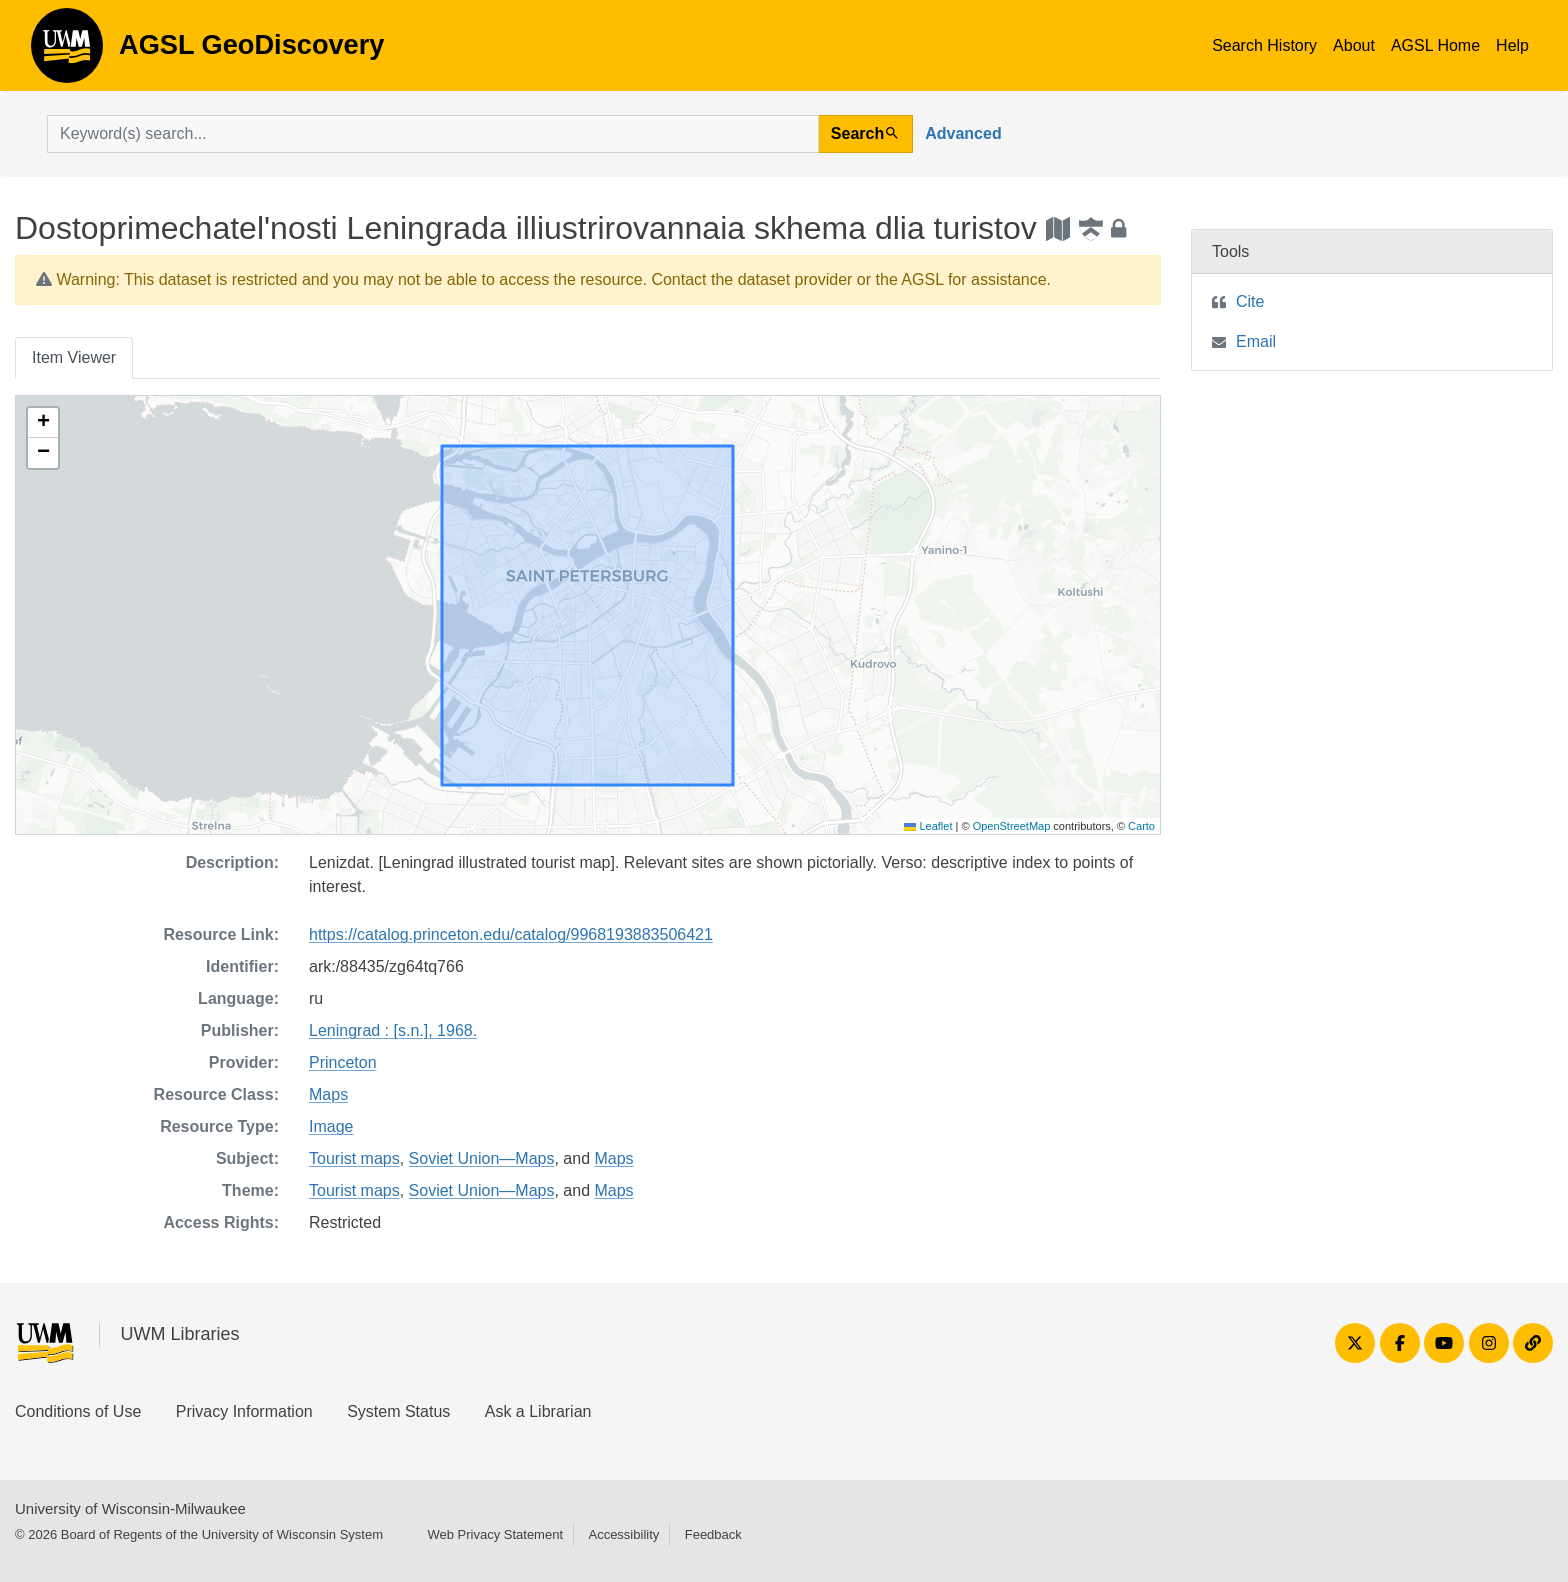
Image (331, 1126)
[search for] (433, 134)
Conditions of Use (78, 1411)
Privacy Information (244, 1411)
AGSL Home (1435, 45)
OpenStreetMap (1012, 826)
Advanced (963, 133)
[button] (43, 423)
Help (1512, 45)
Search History (1264, 45)
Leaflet (928, 826)
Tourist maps (354, 1158)
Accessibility (623, 1534)
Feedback (713, 1534)
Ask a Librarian (538, 1411)
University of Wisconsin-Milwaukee (130, 1508)
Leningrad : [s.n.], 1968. (393, 1030)
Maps (328, 1094)
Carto (1141, 826)
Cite (1250, 301)
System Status (398, 1411)
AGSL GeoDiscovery (67, 52)
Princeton (343, 1062)
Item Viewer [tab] (74, 357)
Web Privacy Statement (495, 1534)
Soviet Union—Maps (482, 1158)
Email (1256, 341)
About (1354, 45)
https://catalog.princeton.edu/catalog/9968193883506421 (511, 934)
